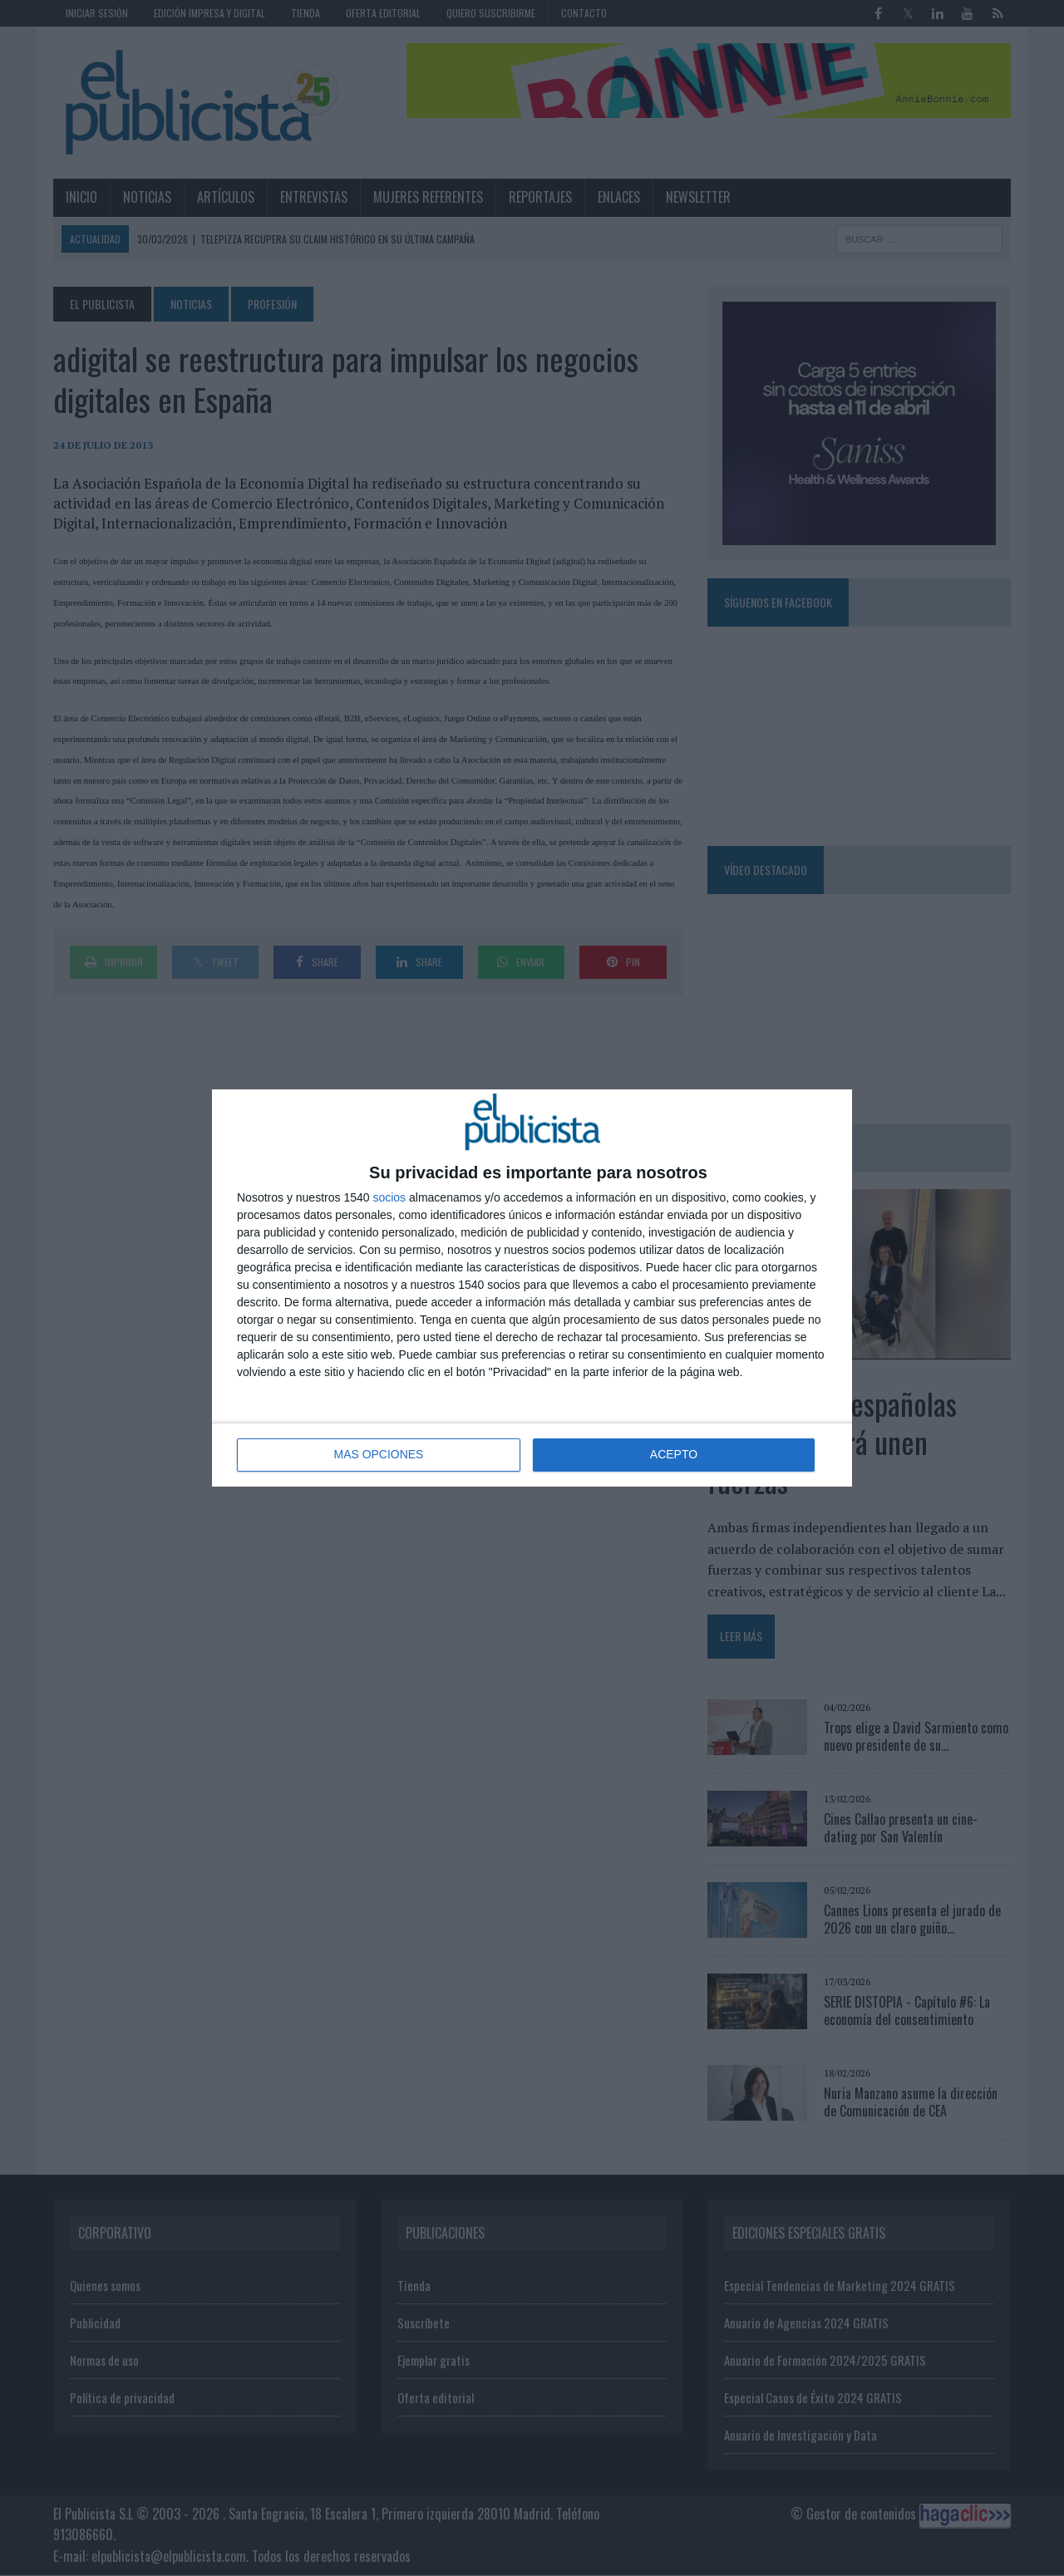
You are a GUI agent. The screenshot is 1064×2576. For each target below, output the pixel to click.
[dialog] (532, 1288)
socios (389, 1197)
